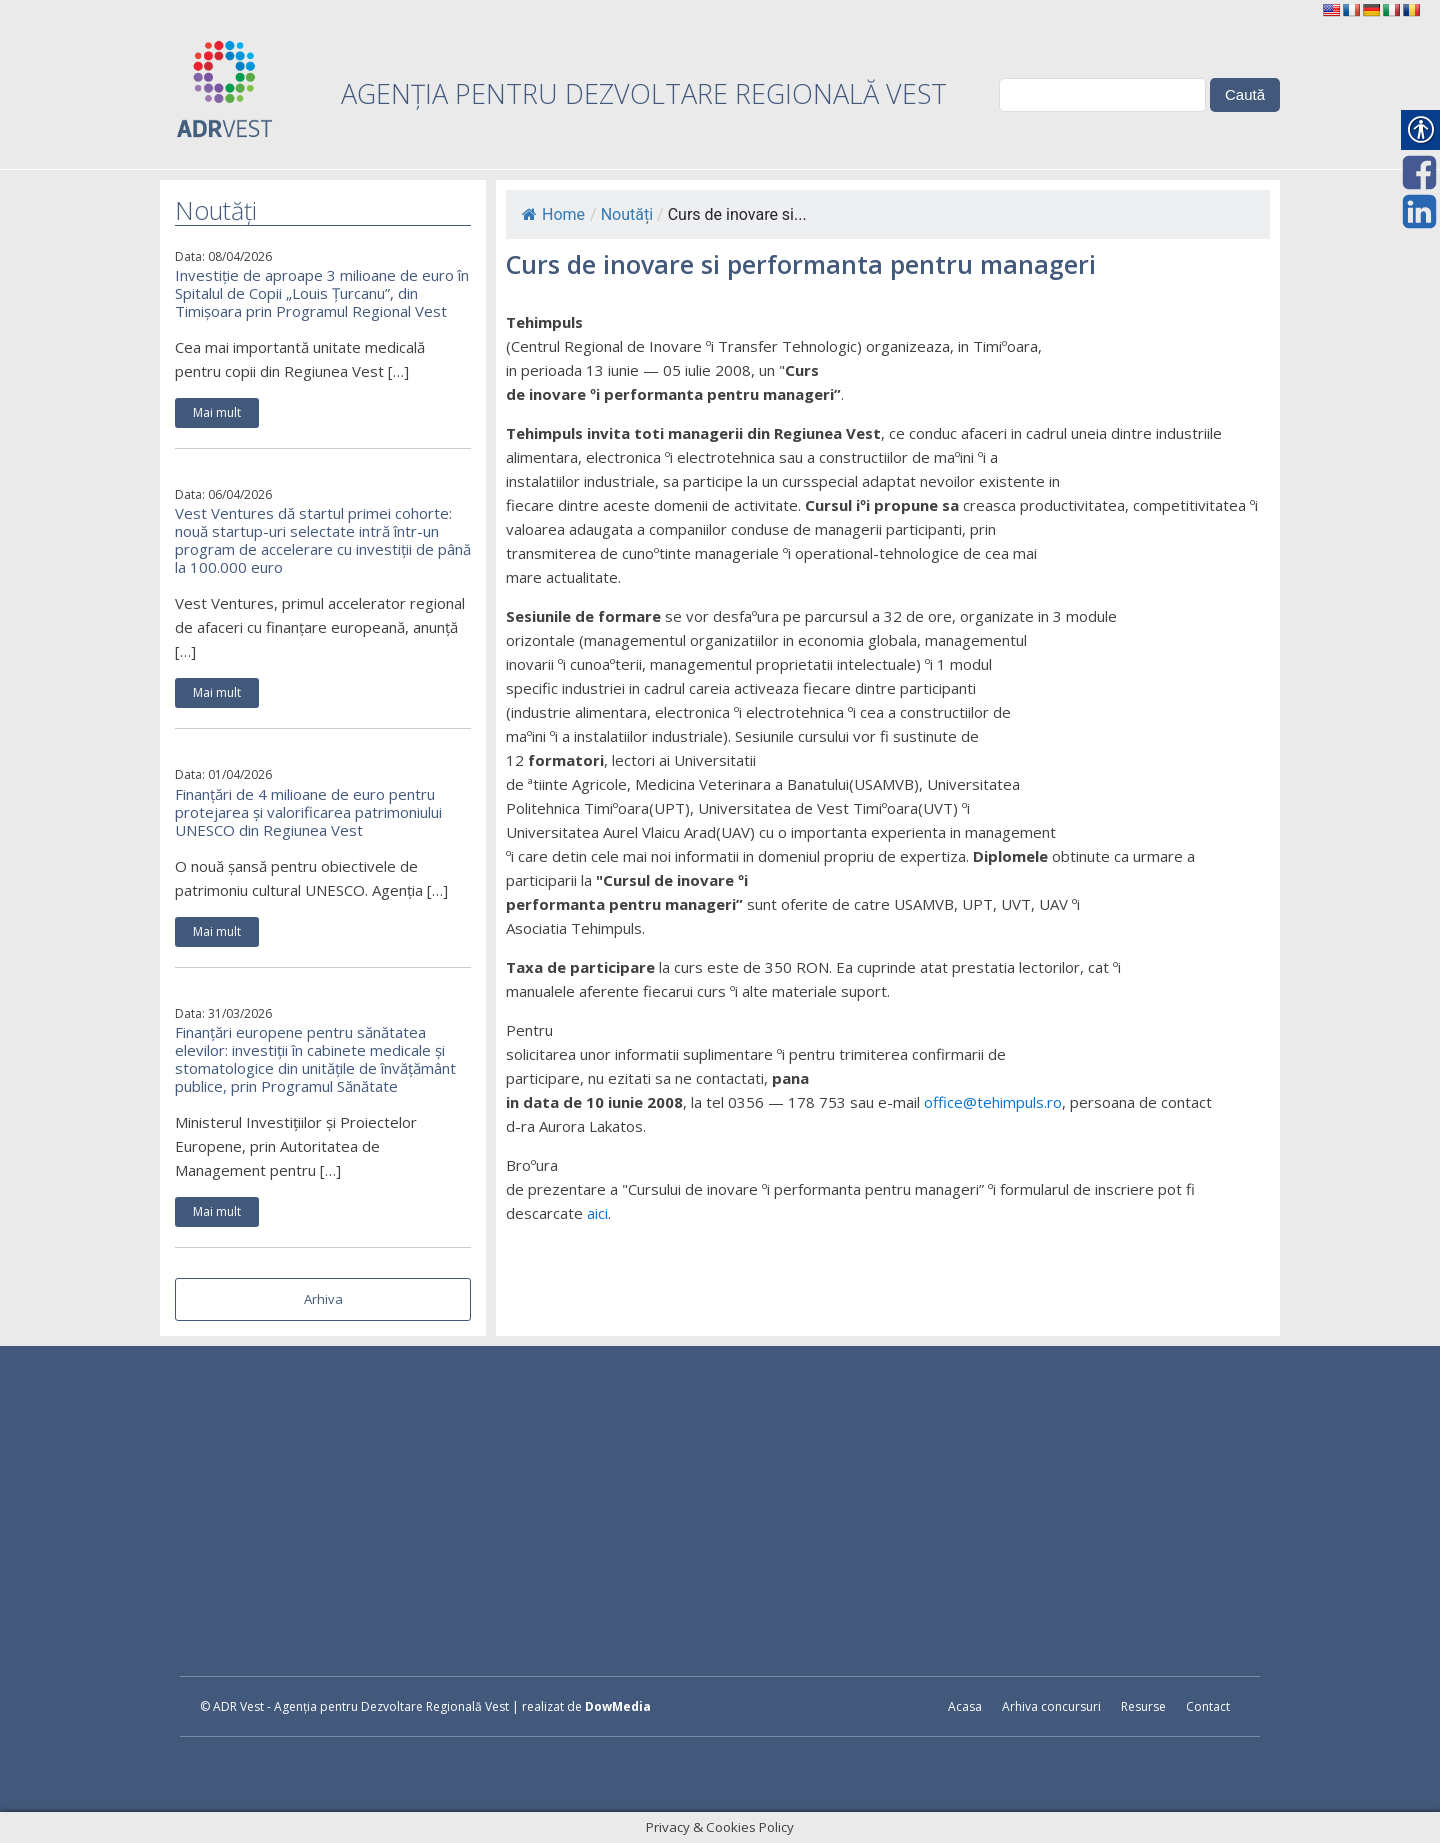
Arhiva (323, 1299)
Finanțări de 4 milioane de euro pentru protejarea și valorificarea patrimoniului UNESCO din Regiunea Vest (308, 812)
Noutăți (627, 214)
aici (597, 1213)
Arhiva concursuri (1051, 1706)
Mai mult (217, 412)
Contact (1208, 1706)
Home (553, 214)
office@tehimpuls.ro (993, 1102)
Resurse (1143, 1706)
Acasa (965, 1706)
